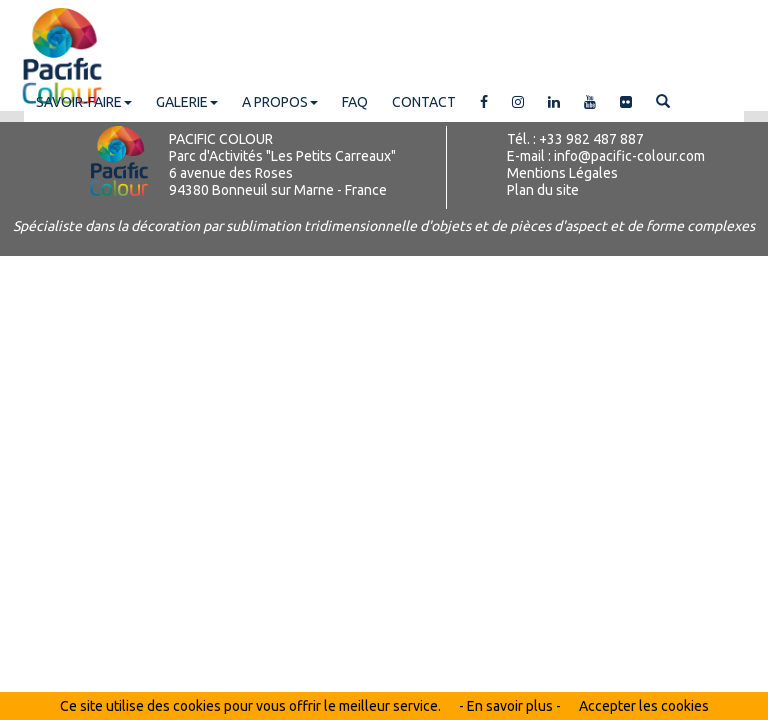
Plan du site (543, 190)
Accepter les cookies (644, 706)
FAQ (355, 102)
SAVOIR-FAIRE (84, 102)
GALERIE (187, 102)
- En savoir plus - (510, 706)
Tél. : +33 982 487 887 (575, 139)
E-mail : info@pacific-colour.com (606, 156)
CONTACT (424, 102)
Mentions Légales (562, 173)
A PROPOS (280, 102)
